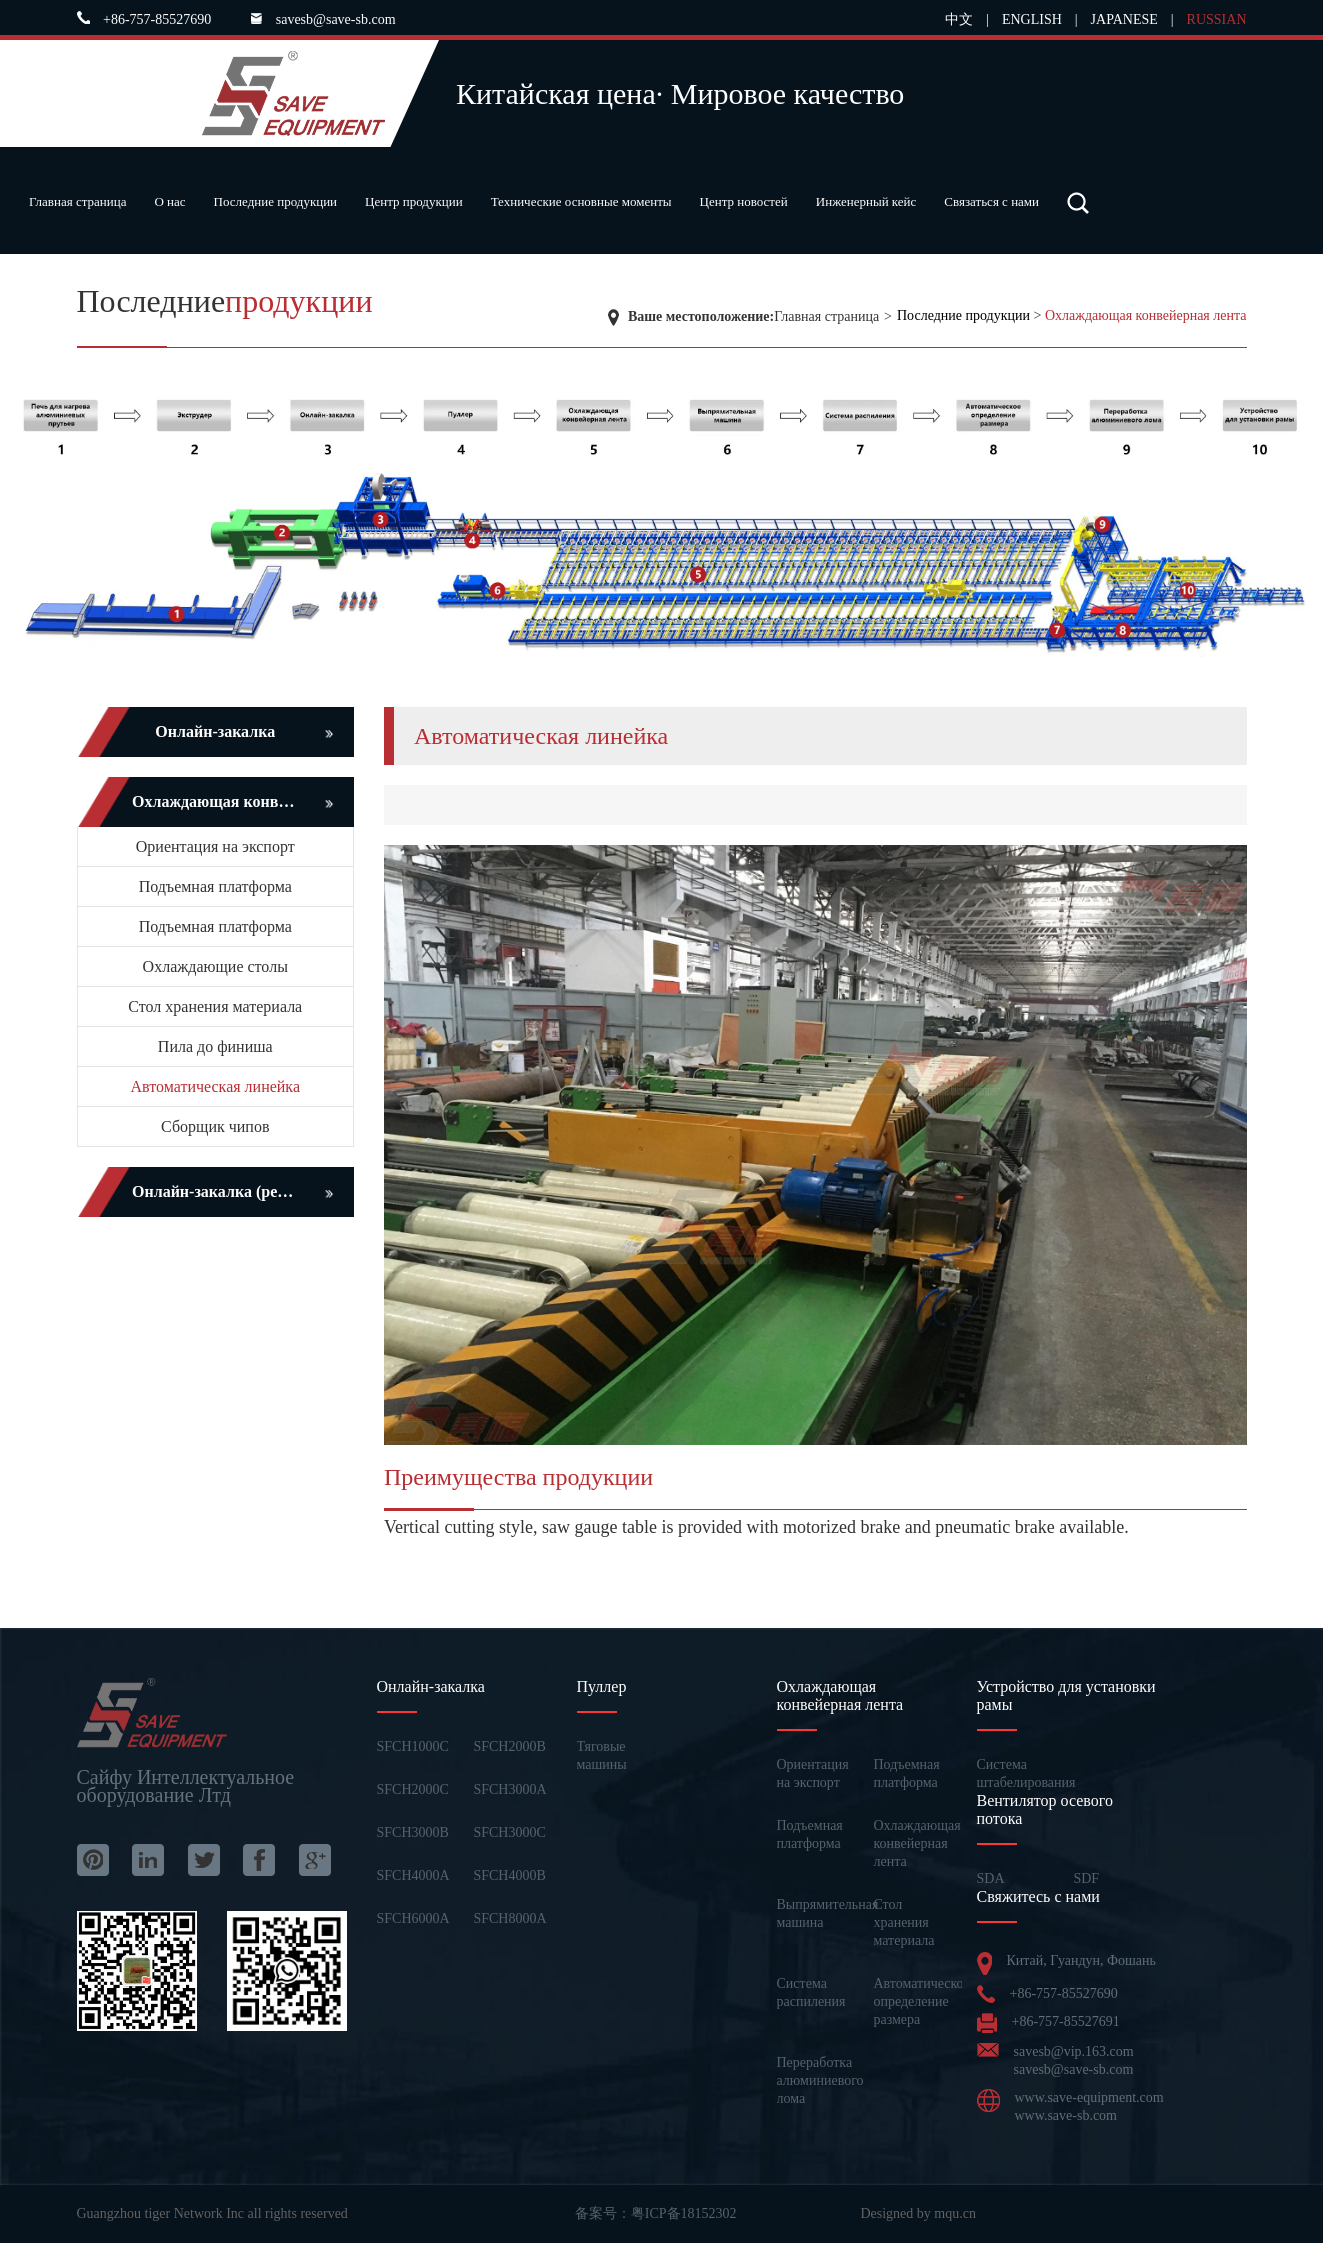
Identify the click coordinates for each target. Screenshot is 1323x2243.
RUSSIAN (1217, 19)
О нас (169, 201)
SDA (991, 1878)
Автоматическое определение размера (921, 2001)
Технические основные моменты (581, 201)
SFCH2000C (413, 1789)
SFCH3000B (413, 1832)
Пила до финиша (215, 1046)
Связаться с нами (991, 201)
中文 (959, 19)
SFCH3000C (509, 1832)
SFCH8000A (509, 1918)
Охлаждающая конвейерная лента (1146, 315)
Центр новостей (744, 201)
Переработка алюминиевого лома (820, 2080)
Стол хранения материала (215, 1006)
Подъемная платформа (215, 886)
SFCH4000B (509, 1875)
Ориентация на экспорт (215, 846)
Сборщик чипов (215, 1126)
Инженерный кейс (866, 201)
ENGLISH (1032, 19)
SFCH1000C (413, 1746)
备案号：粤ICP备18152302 (656, 2213)
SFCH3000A (509, 1789)
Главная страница (77, 201)
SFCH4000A (413, 1875)
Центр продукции (414, 201)
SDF (1086, 1878)
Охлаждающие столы (215, 966)
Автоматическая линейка (216, 1086)
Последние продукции (276, 201)
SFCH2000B (509, 1746)
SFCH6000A (413, 1918)
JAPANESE (1124, 19)
